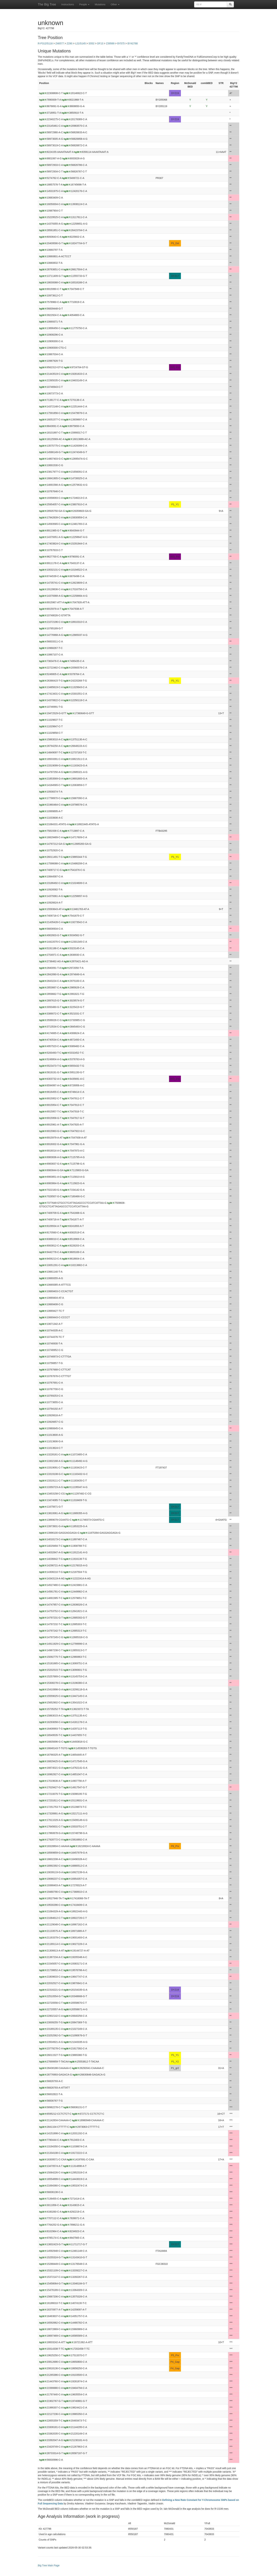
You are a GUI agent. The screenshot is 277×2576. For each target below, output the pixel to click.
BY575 (121, 43)
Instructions (67, 4)
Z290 (69, 43)
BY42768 (133, 43)
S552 (91, 43)
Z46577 (59, 43)
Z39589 (110, 43)
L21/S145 (80, 43)
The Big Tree (47, 4)
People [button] (84, 4)
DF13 (100, 43)
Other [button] (115, 4)
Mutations (100, 4)
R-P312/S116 (45, 43)
